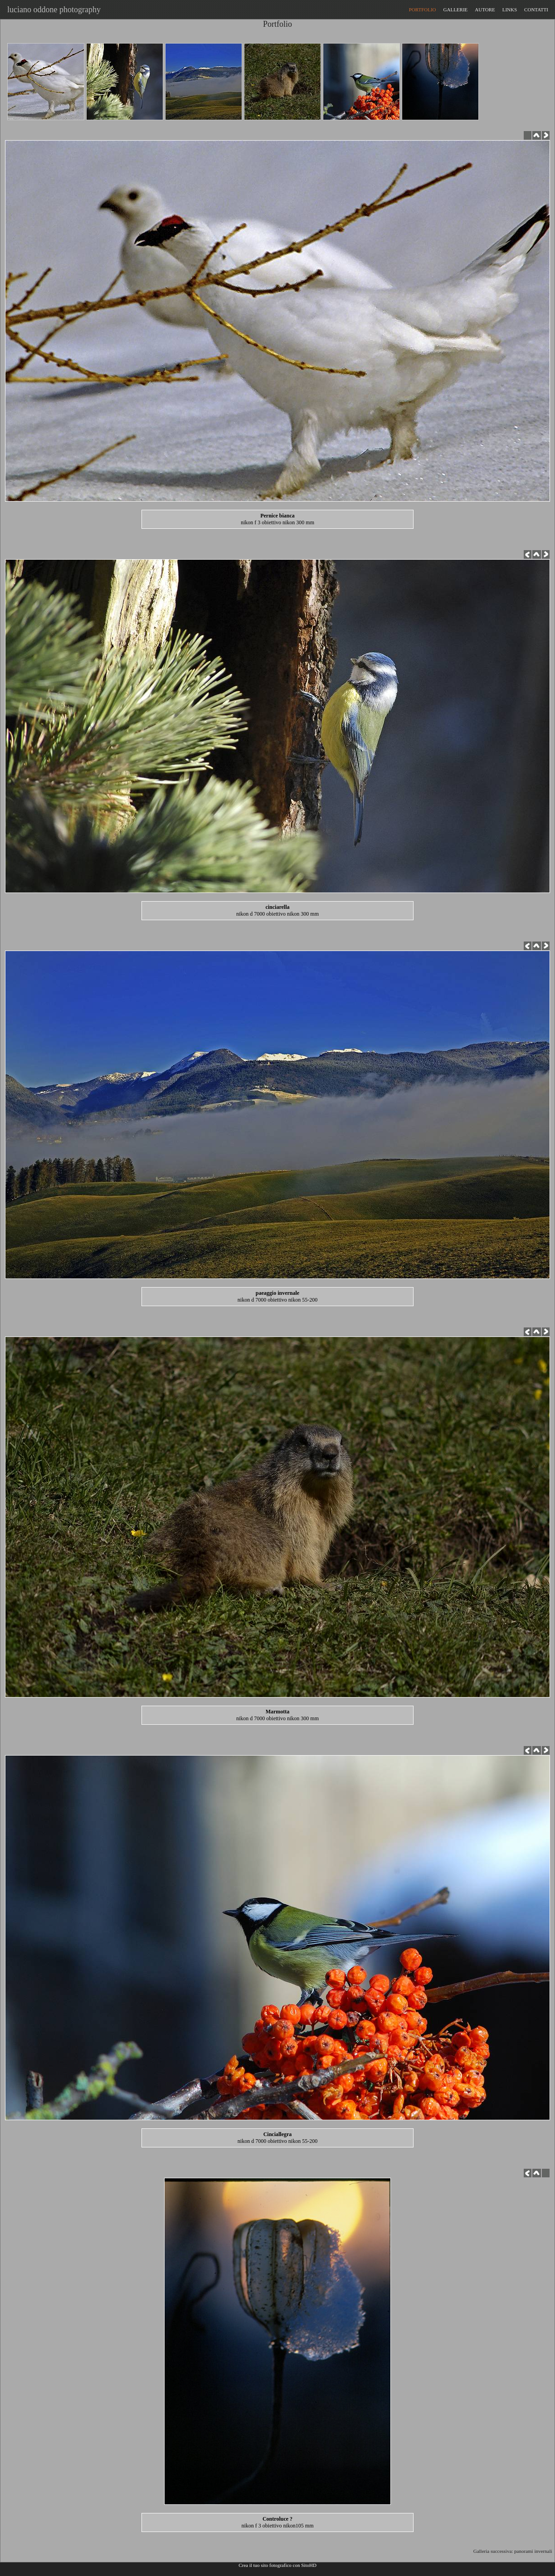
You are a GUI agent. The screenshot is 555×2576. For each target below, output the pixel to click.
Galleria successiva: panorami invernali (514, 2551)
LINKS (509, 9)
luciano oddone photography (52, 9)
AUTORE (485, 9)
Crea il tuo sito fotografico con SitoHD (277, 2565)
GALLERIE (455, 9)
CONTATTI (536, 9)
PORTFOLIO (422, 9)
